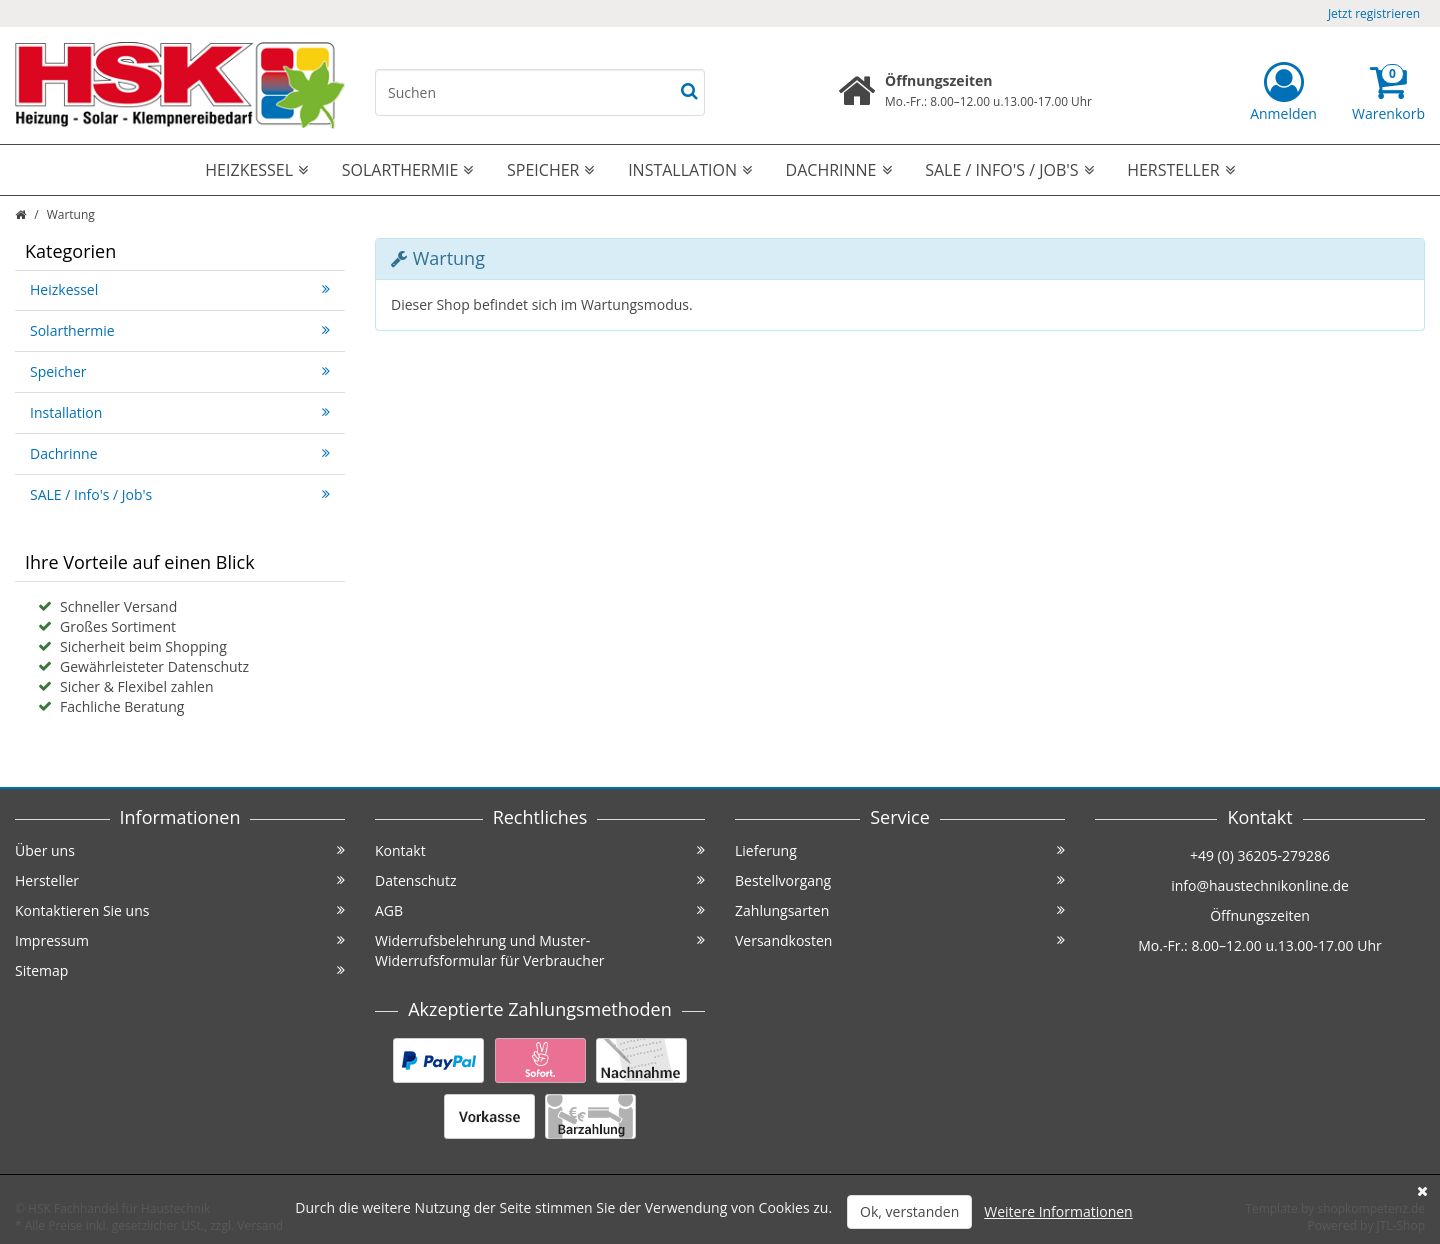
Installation (690, 170)
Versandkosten (900, 940)
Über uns (180, 850)
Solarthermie (408, 170)
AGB (540, 910)
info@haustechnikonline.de (1260, 885)
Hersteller (1181, 170)
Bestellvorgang (900, 880)
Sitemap (180, 970)
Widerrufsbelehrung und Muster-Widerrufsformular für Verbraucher (540, 950)
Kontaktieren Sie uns (180, 910)
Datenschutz (540, 880)
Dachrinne (839, 170)
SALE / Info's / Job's (1009, 170)
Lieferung (900, 850)
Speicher (550, 170)
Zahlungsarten (900, 910)
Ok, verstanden (909, 1211)
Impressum (180, 940)
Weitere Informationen (1058, 1211)
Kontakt (540, 850)
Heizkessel (256, 170)
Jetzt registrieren (1374, 13)
